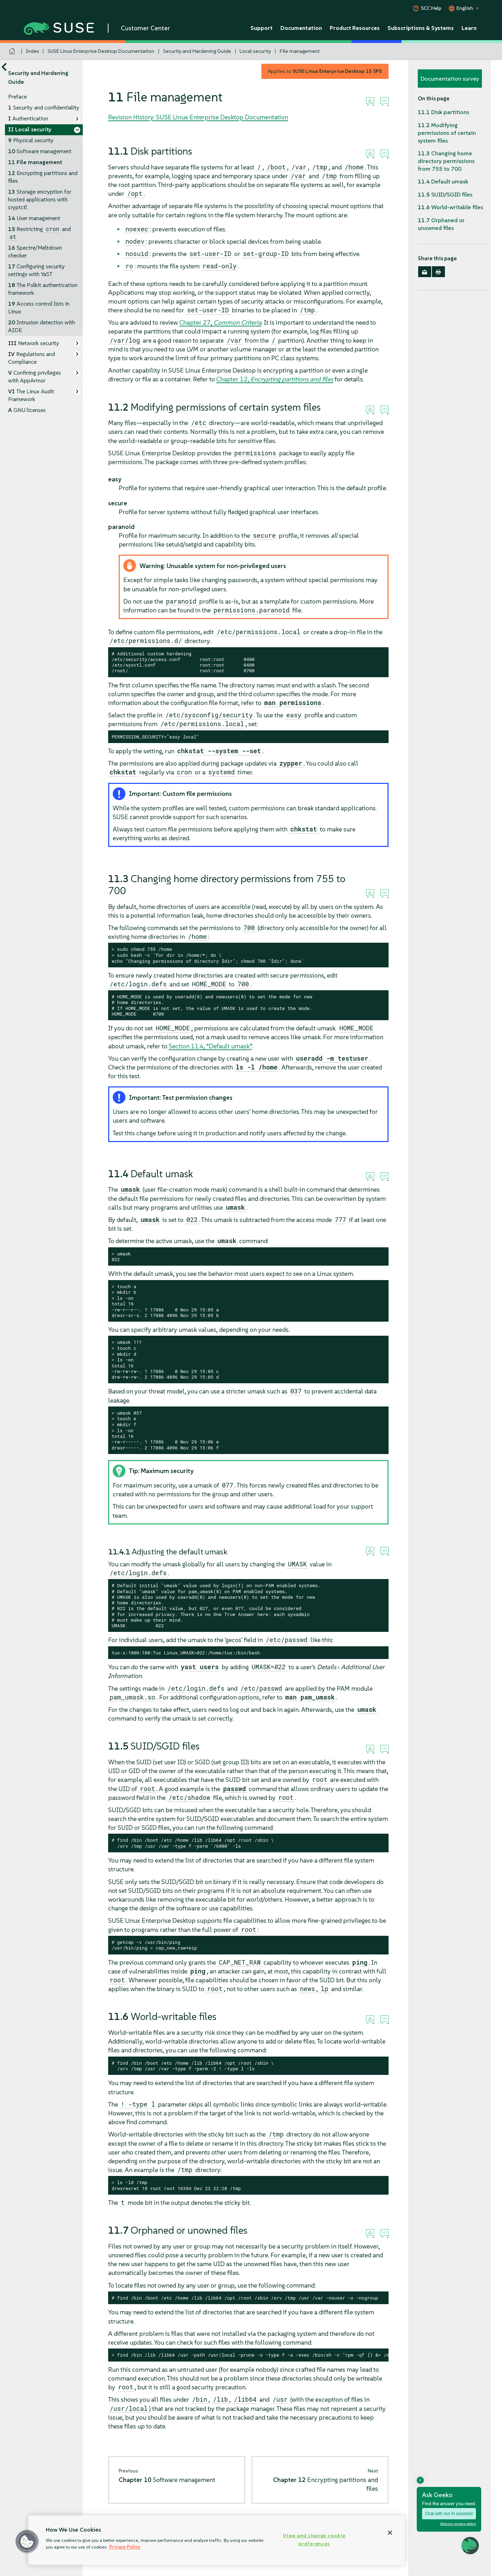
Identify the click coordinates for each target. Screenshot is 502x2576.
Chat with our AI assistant (449, 2513)
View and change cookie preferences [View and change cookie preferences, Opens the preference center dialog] (314, 2539)
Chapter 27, (220, 322)
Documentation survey (450, 78)
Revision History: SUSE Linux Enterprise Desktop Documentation (198, 117)
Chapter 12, (274, 379)
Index (32, 51)
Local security (255, 51)
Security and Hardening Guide (197, 51)
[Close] (390, 2532)
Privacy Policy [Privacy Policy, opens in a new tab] (125, 2547)
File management (300, 51)
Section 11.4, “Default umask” (210, 1046)
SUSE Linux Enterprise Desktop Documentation (101, 51)
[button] (27, 2541)
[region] (216, 2540)
